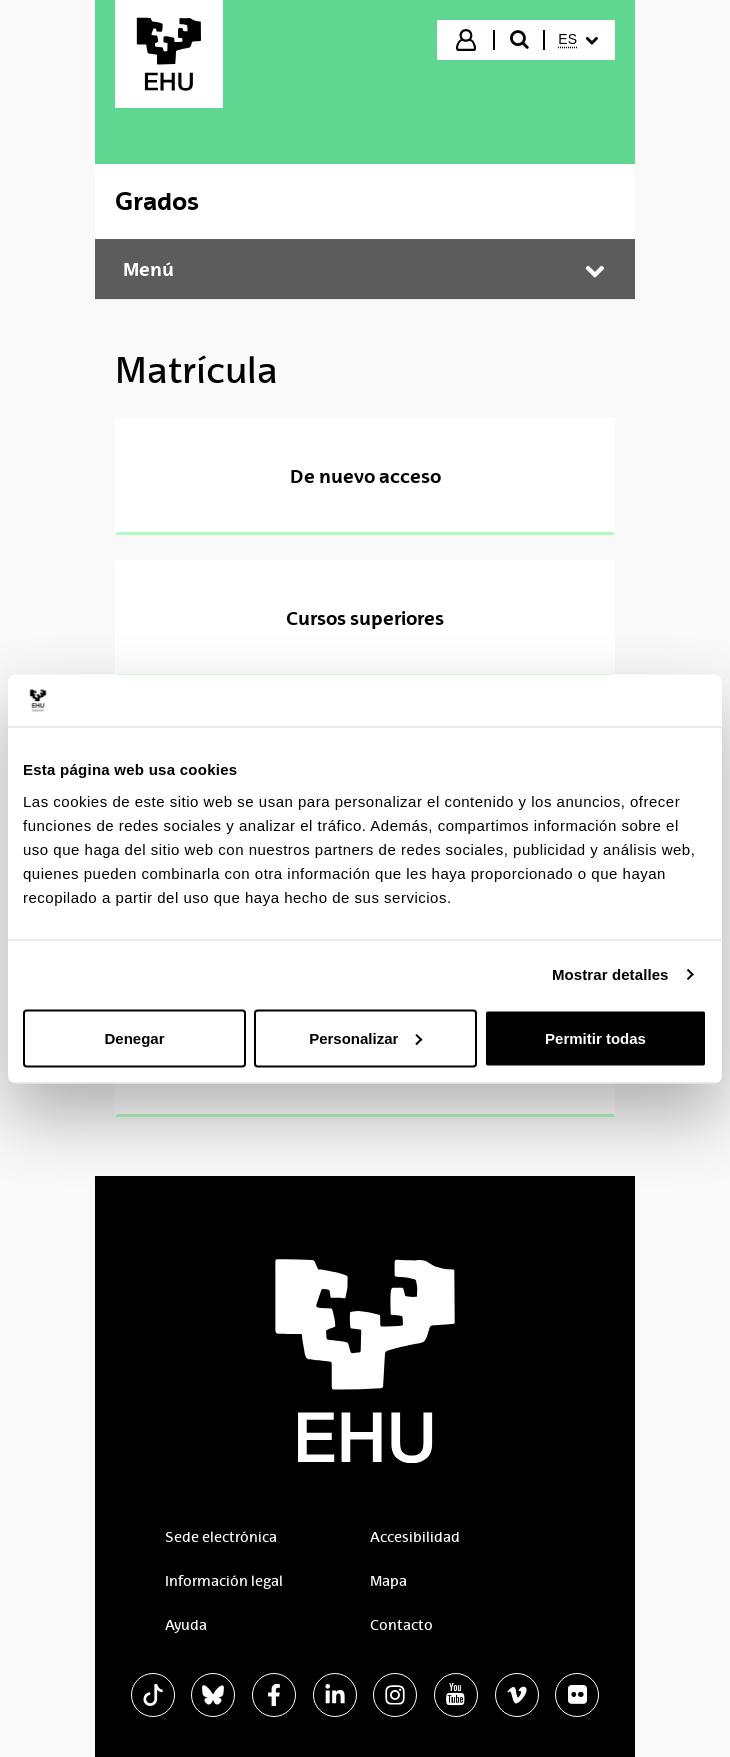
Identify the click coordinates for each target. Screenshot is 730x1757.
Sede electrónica (221, 1537)
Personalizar (365, 1037)
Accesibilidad (415, 1537)
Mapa (388, 1581)
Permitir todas (595, 1037)
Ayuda (186, 1625)
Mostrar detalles (610, 974)
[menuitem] (578, 40)
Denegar (134, 1037)
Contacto (401, 1625)
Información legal (224, 1581)
